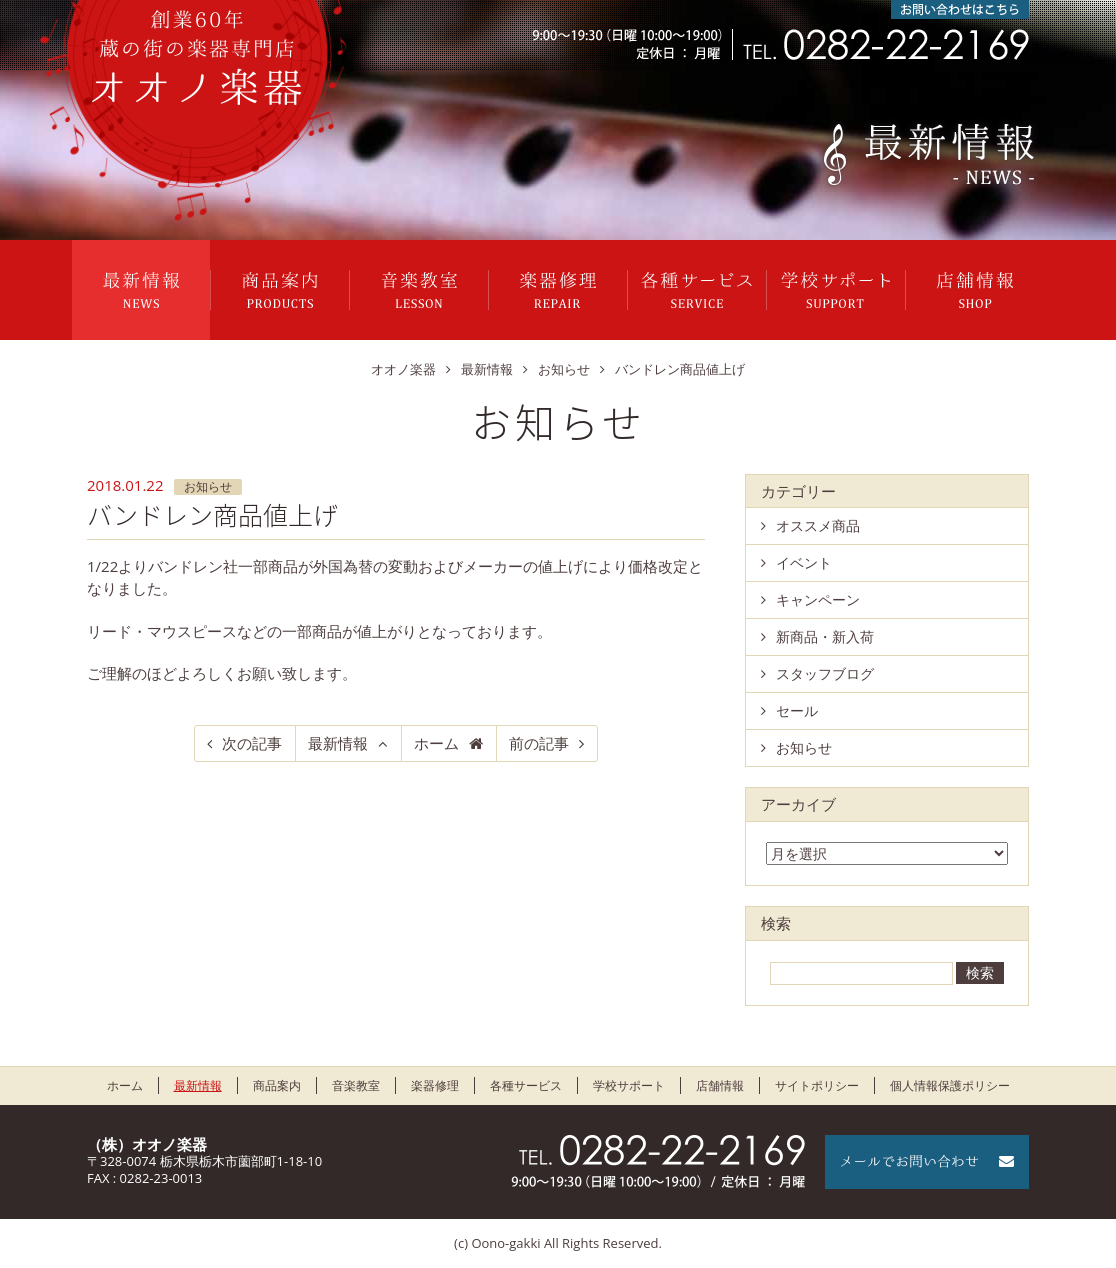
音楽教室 (419, 290)
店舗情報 (975, 290)
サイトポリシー (817, 1085)
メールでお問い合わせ (927, 1162)
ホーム (436, 743)
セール (797, 710)
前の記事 (539, 743)
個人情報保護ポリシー (950, 1085)
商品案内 (280, 290)
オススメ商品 (818, 525)
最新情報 (141, 290)
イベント (804, 562)
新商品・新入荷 (825, 636)
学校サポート (836, 290)
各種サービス (697, 290)
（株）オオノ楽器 (147, 1144)
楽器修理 (558, 290)
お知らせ (208, 487)
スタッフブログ (825, 673)
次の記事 (252, 743)
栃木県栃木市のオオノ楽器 (197, 57)
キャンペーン (818, 599)
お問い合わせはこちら (960, 9)
